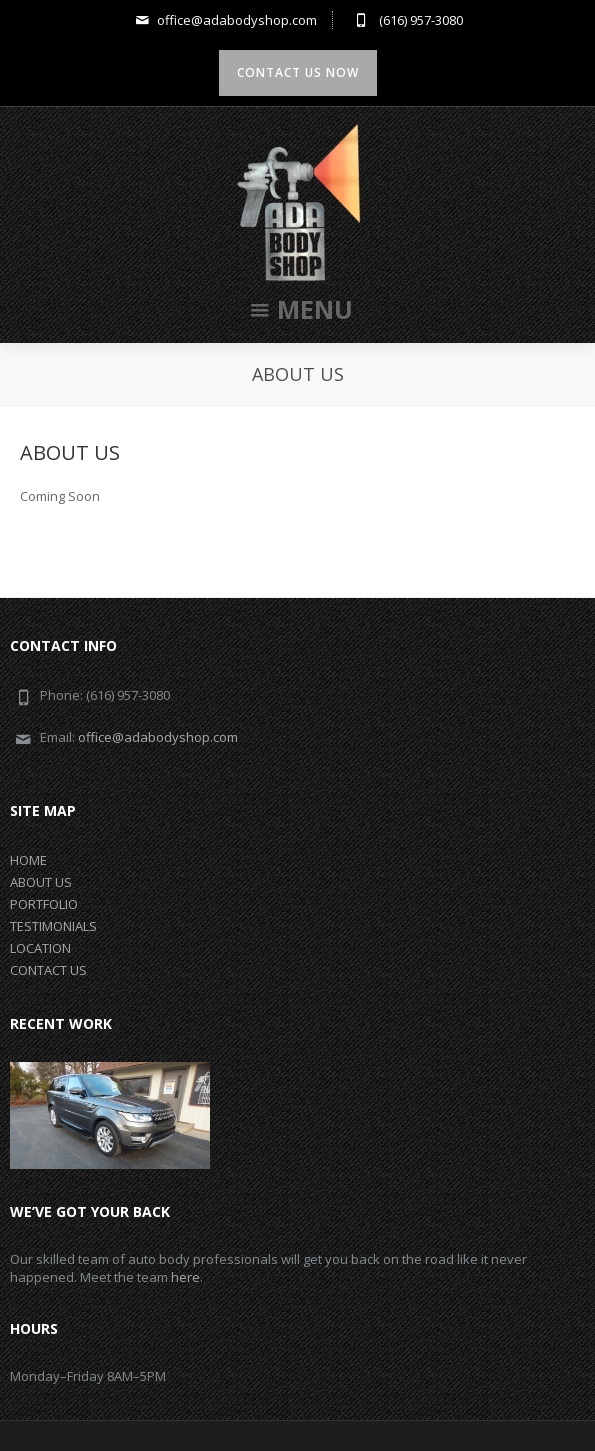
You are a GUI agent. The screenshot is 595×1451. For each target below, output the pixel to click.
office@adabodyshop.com (224, 20)
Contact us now (298, 72)
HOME (28, 860)
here (185, 1277)
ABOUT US (70, 452)
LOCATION (40, 948)
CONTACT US (48, 970)
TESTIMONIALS (53, 926)
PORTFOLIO (44, 904)
